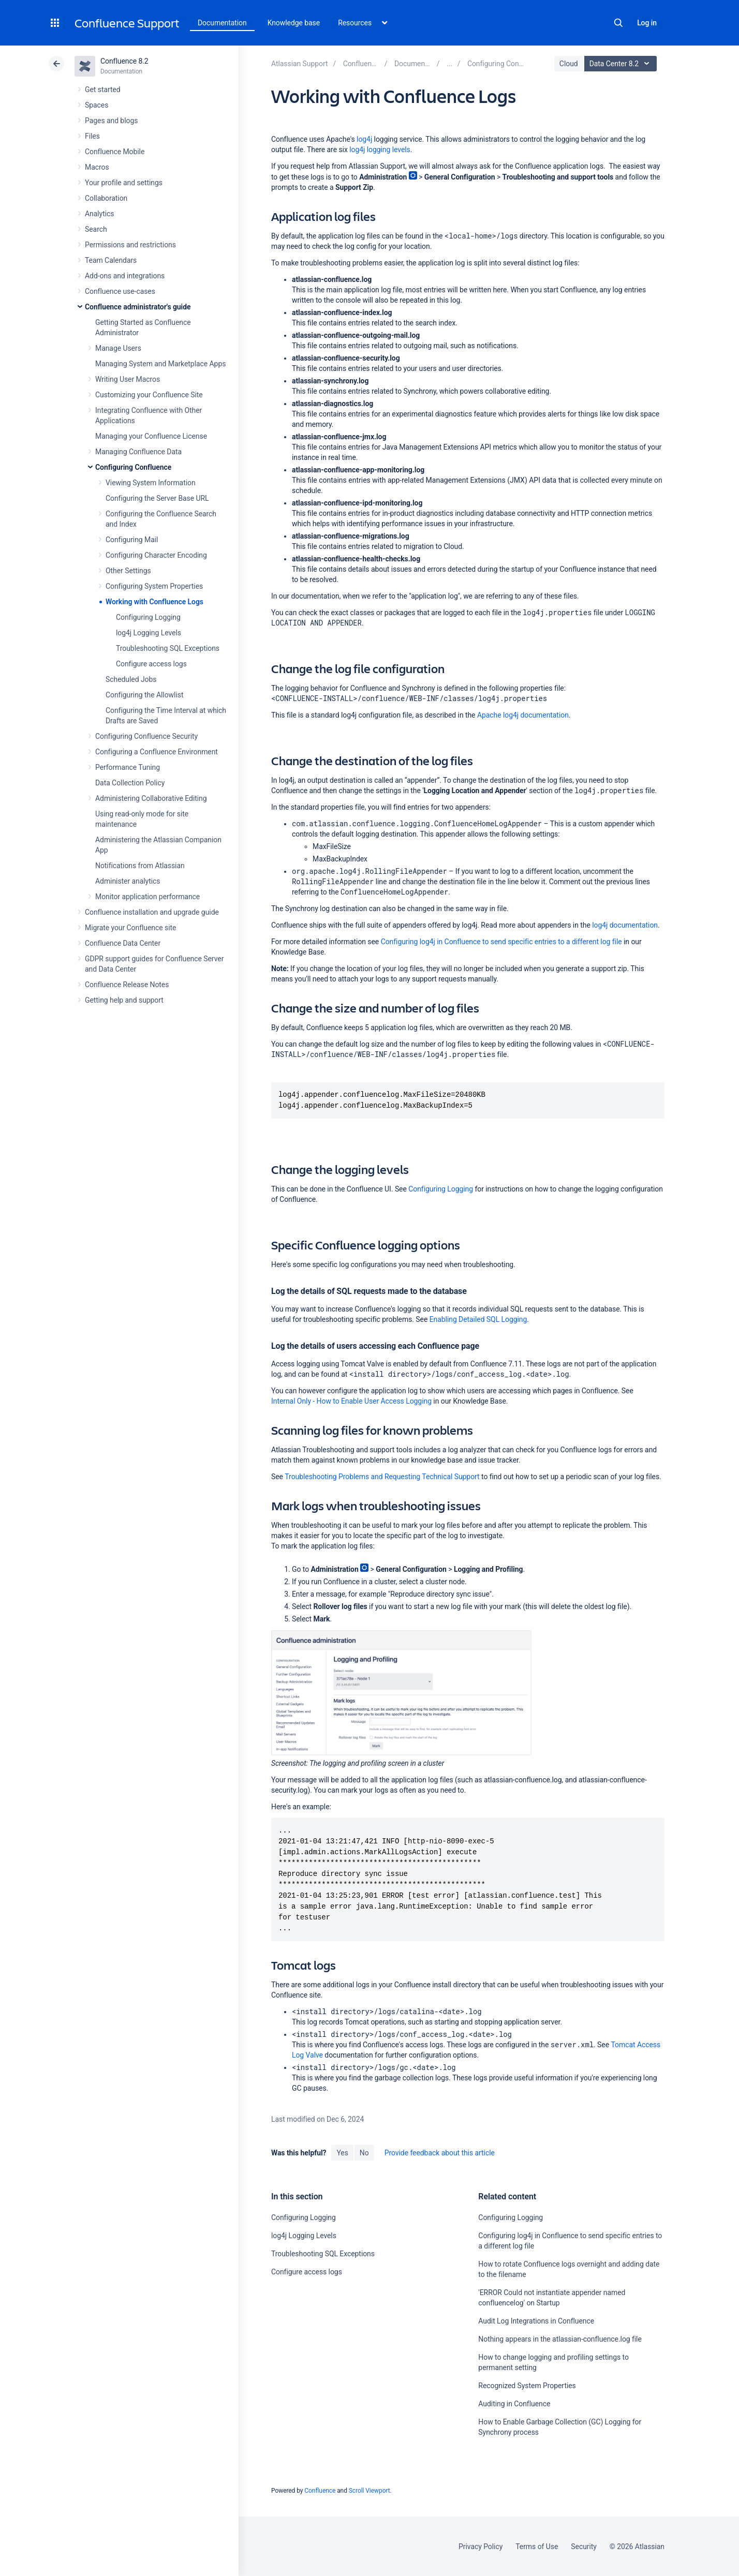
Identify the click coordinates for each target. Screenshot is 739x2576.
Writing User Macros (127, 379)
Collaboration (106, 198)
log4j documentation (625, 925)
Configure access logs (151, 664)
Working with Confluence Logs (154, 602)
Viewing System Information (151, 483)
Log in (647, 23)
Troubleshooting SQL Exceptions (167, 648)
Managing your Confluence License (151, 436)
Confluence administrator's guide (137, 307)
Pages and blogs (111, 120)
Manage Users (118, 348)
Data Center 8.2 (621, 63)
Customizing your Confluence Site (149, 395)
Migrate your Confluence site (130, 928)
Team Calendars (111, 260)
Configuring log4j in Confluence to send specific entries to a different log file (501, 941)
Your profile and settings (123, 182)
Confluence (319, 2490)
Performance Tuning (127, 767)
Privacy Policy (480, 2546)
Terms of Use (536, 2546)
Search (618, 22)
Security (584, 2546)
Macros (97, 167)
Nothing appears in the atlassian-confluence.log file (559, 2339)
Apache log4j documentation (523, 715)
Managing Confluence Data (138, 452)
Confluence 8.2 (124, 61)
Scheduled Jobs (131, 679)
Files (92, 136)
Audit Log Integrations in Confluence (536, 2321)
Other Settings (128, 571)
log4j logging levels (379, 149)
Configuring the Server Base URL (157, 498)
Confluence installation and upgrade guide (152, 912)
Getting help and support (124, 1000)
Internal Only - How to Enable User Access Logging (351, 1401)
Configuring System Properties (154, 586)
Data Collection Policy (130, 783)
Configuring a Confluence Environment (156, 752)
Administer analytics (127, 881)
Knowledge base (294, 23)
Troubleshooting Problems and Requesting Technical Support (382, 1476)
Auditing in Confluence (514, 2404)
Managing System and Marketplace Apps (160, 364)
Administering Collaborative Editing (151, 798)
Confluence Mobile (114, 151)
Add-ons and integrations (125, 276)
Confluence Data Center (122, 943)
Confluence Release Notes (127, 984)
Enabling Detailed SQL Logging (478, 1319)
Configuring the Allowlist (144, 695)
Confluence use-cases (120, 291)
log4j (364, 139)
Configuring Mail (132, 539)
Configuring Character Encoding (156, 555)
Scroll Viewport (369, 2490)
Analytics (99, 214)
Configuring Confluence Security (146, 736)
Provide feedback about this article (440, 2153)
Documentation (222, 23)
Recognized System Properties (526, 2385)
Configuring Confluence (133, 467)
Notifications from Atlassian (140, 865)
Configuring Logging (148, 617)
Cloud (568, 63)
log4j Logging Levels (148, 633)
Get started (103, 89)
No (364, 2153)
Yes (342, 2153)
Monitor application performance (147, 896)
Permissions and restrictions (130, 245)
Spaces (96, 105)
